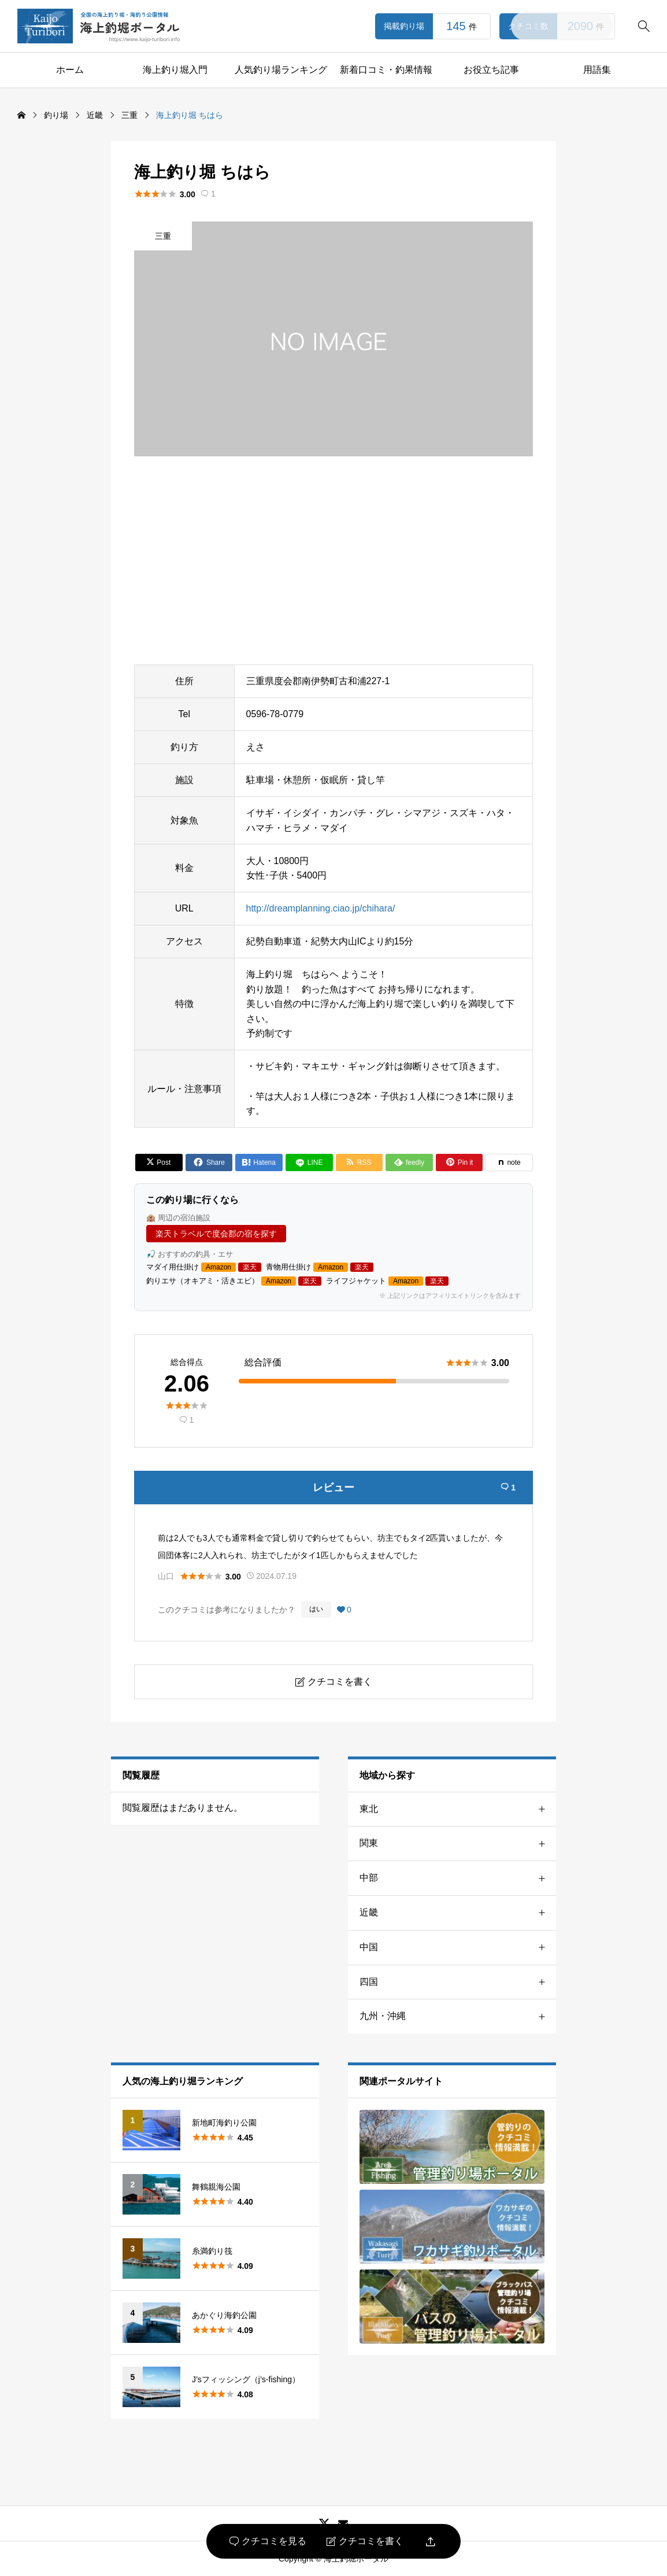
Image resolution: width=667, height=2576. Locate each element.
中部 (458, 1878)
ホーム (70, 70)
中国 (458, 1948)
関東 (458, 1843)
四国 (458, 1982)
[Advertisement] (333, 560)
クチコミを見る (267, 2541)
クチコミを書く (365, 2541)
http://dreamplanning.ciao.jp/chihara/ (320, 908)
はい (316, 1609)
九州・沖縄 (458, 2016)
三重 (163, 236)
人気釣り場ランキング (281, 70)
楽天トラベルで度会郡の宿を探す (216, 1233)
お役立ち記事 (491, 70)
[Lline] (309, 1162)
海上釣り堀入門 (175, 70)
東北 (458, 1809)
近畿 (458, 1913)
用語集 (597, 70)
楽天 (250, 1267)
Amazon (218, 1267)
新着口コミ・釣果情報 (386, 70)
